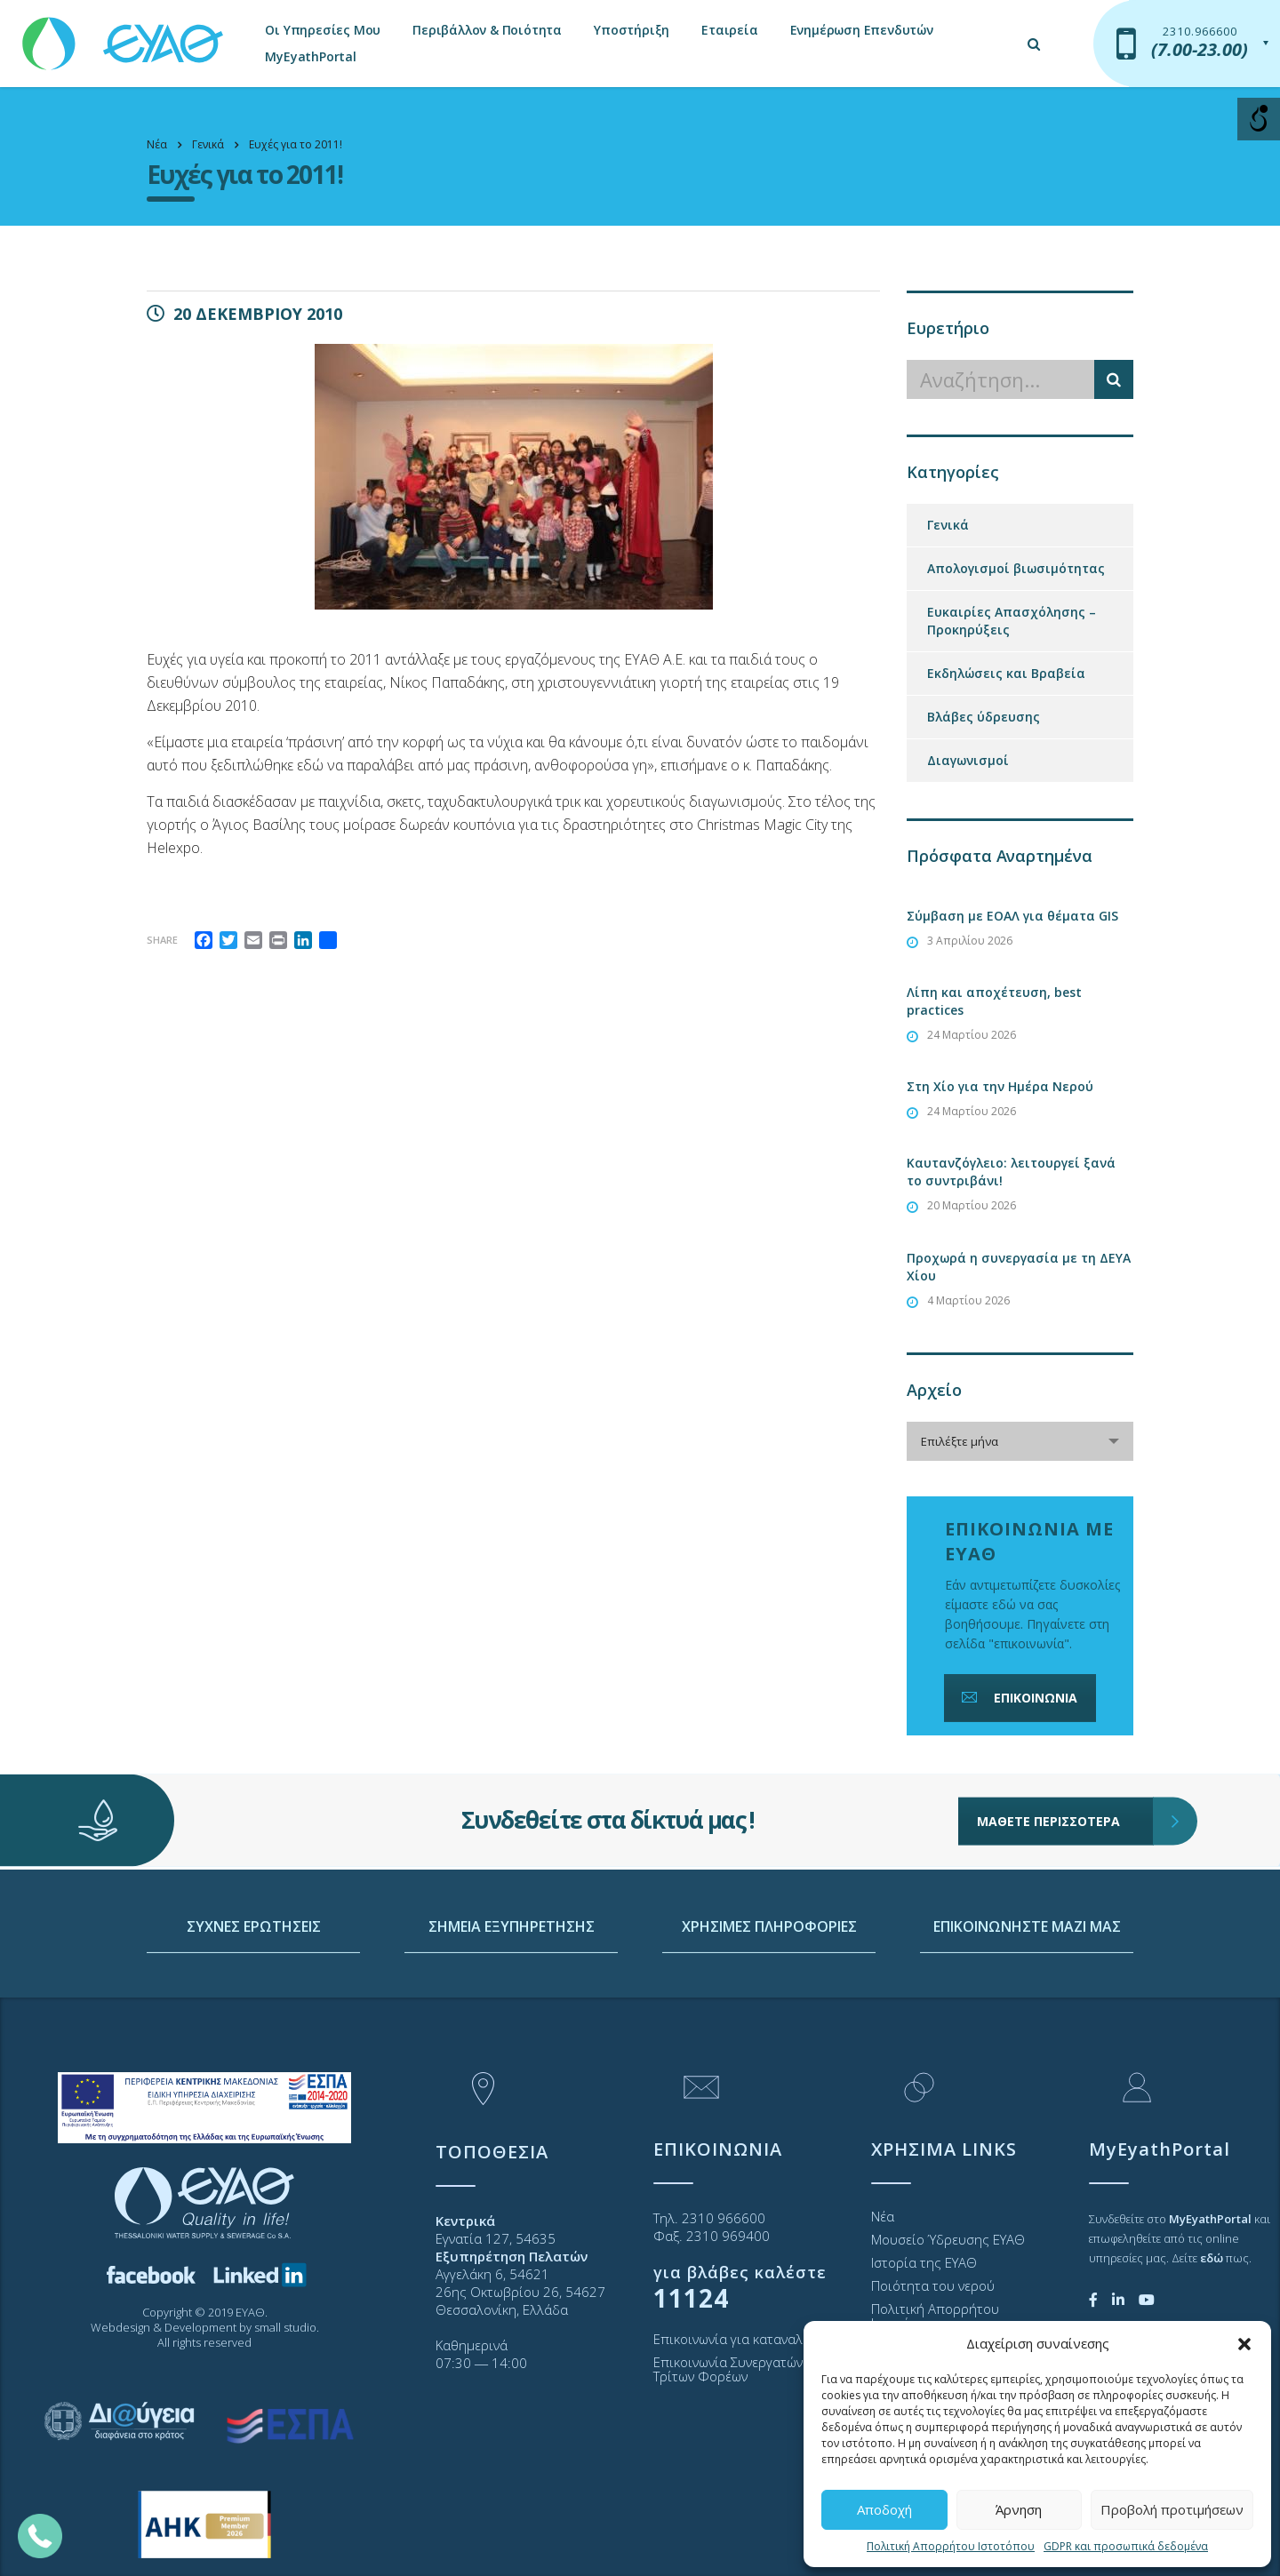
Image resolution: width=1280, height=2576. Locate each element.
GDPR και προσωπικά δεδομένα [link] (1126, 2546)
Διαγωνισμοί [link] (968, 760)
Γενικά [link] (948, 524)
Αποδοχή (884, 2509)
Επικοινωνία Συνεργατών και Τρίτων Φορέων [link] (739, 2369)
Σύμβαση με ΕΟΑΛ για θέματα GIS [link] (1012, 915)
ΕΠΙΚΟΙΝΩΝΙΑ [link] (1017, 1697)
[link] (124, 35)
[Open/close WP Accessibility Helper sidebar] (1258, 119)
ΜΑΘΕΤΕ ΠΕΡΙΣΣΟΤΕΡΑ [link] (1065, 1758)
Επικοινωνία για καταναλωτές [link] (742, 2339)
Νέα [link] (882, 2216)
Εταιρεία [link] (729, 29)
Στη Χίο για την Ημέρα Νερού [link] (1000, 1086)
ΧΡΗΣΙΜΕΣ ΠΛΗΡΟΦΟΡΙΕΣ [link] (769, 2014)
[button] (1244, 2344)
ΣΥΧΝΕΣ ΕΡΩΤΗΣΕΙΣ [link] (254, 2014)
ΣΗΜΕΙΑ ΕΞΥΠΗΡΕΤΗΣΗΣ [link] (511, 2014)
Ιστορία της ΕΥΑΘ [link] (924, 2262)
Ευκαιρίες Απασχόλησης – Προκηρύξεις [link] (1011, 620)
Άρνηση (1019, 2509)
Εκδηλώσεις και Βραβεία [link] (1006, 673)
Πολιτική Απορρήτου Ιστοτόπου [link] (951, 2546)
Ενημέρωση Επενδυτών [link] (861, 29)
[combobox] (1020, 1441)
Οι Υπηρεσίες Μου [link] (322, 29)
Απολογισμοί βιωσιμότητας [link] (1016, 568)
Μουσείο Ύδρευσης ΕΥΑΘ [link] (948, 2239)
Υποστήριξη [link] (631, 29)
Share (162, 939)
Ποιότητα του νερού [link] (933, 2285)
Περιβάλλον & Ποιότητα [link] (487, 29)
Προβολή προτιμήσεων (1172, 2509)
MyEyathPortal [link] (310, 56)
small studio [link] (285, 2327)
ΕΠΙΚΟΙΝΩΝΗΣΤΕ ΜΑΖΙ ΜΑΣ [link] (1027, 2014)
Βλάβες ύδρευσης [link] (983, 716)
